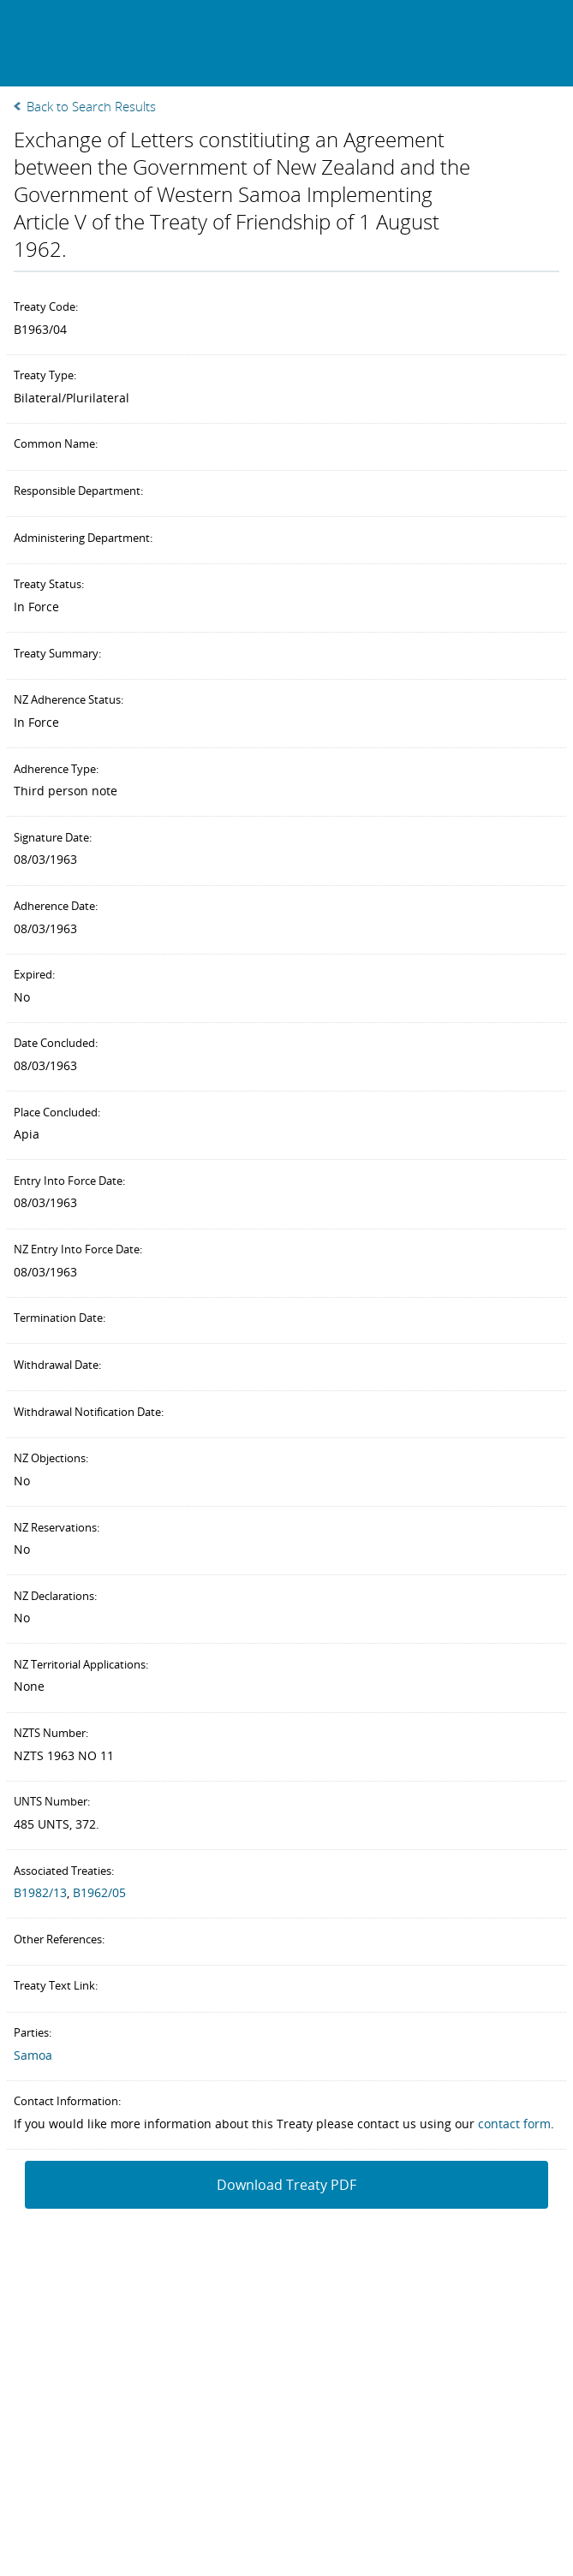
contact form (514, 2123)
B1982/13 (40, 1892)
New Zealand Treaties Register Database (120, 41)
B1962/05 (99, 1892)
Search (507, 40)
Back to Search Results (91, 106)
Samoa (33, 2055)
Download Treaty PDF (286, 2184)
